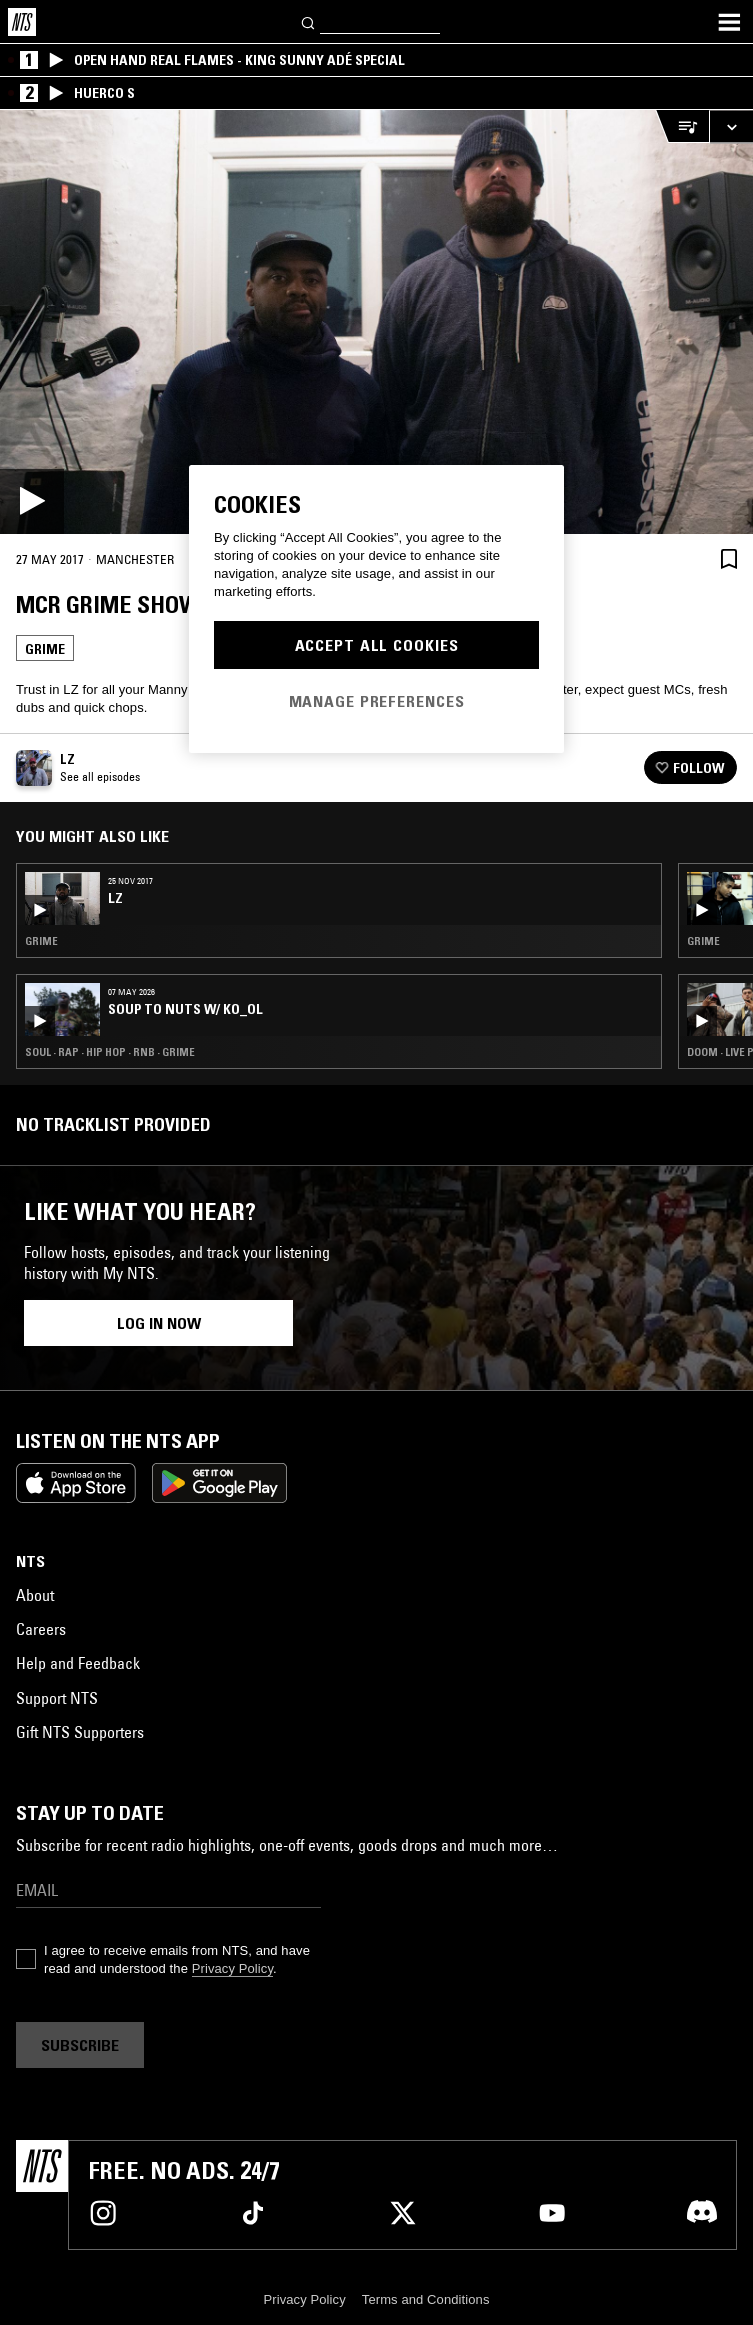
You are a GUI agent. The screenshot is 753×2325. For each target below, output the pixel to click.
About (35, 1595)
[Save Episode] (729, 558)
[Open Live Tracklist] (682, 126)
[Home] (22, 22)
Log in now (159, 1323)
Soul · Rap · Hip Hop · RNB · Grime (110, 1052)
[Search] (309, 21)
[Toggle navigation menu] (729, 22)
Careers (41, 1629)
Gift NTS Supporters (80, 1732)
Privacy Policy (232, 1968)
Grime (45, 649)
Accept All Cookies (377, 645)
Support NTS (57, 1698)
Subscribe (80, 2045)
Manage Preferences (377, 701)
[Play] (376, 322)
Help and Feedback (78, 1663)
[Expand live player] (731, 126)
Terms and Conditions (426, 2299)
